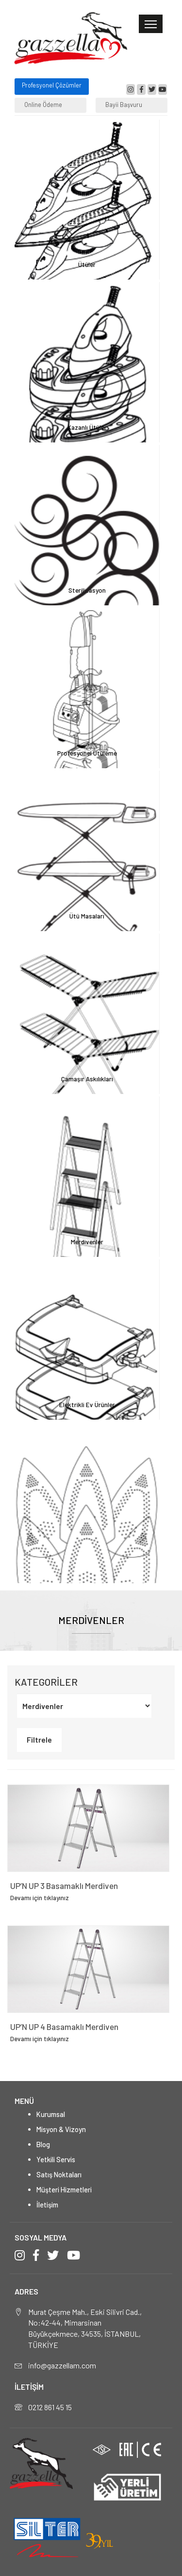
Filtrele (39, 1739)
